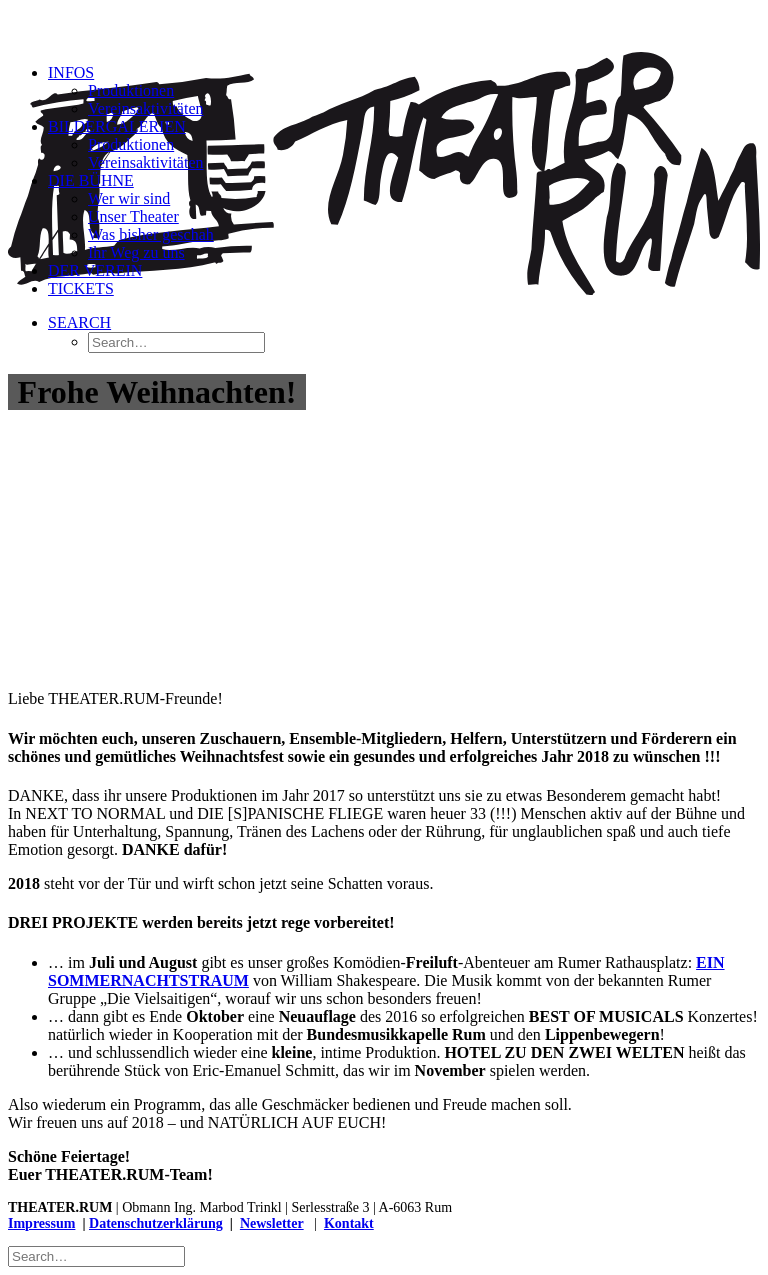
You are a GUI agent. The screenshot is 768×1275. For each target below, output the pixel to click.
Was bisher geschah (151, 234)
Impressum (41, 1223)
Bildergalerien (117, 126)
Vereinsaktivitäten (146, 108)
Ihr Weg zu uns (136, 252)
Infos (71, 72)
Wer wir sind (129, 198)
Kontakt (349, 1223)
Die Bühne (91, 180)
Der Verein (95, 270)
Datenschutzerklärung (156, 1223)
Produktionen (131, 90)
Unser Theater (133, 216)
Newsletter (272, 1223)
